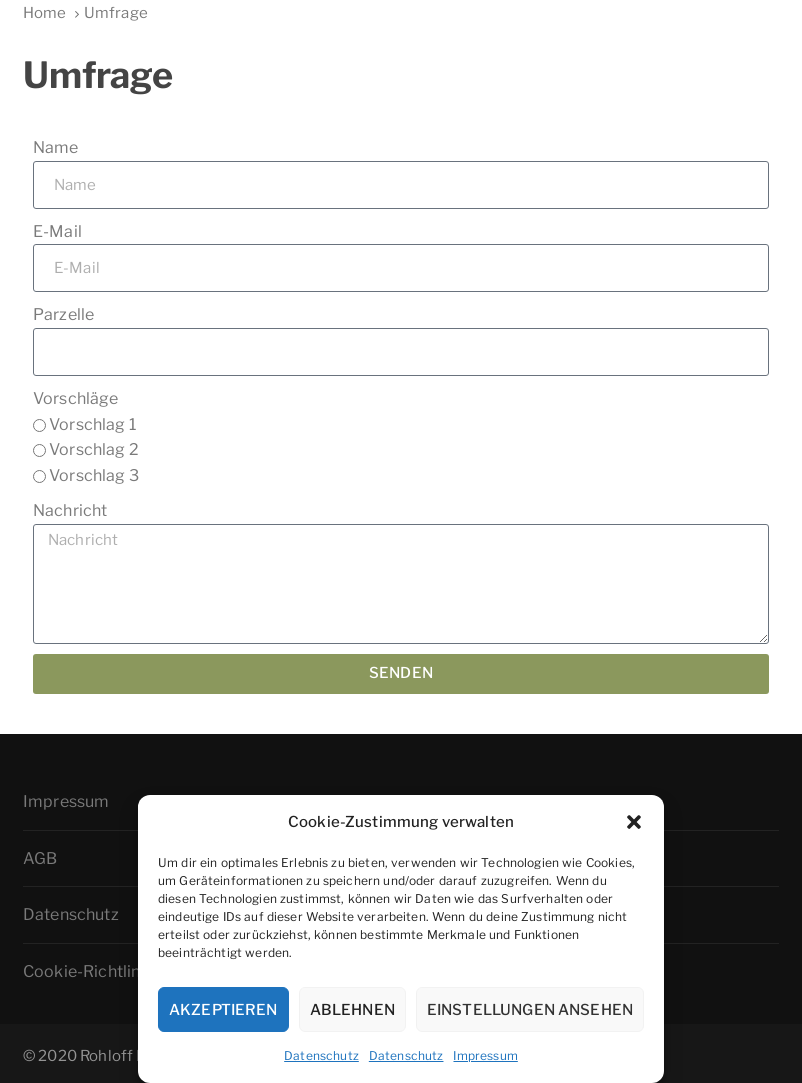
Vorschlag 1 (92, 424)
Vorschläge (76, 398)
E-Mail (57, 231)
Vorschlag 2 (94, 449)
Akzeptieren (223, 1010)
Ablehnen (352, 1010)
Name (56, 147)
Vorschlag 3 (94, 475)
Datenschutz (321, 1055)
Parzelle (63, 314)
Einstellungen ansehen (530, 1010)
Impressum (485, 1055)
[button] (634, 822)
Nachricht (70, 510)
